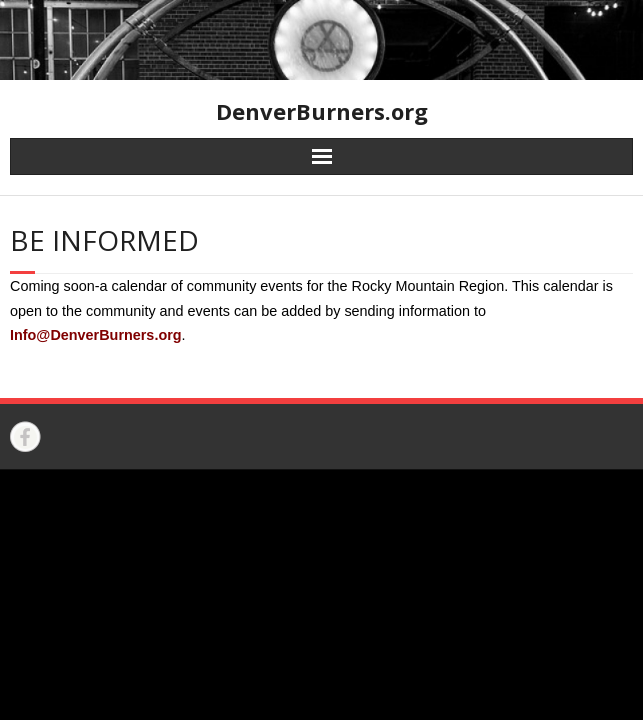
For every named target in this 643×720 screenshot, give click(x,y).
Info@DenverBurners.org (96, 335)
